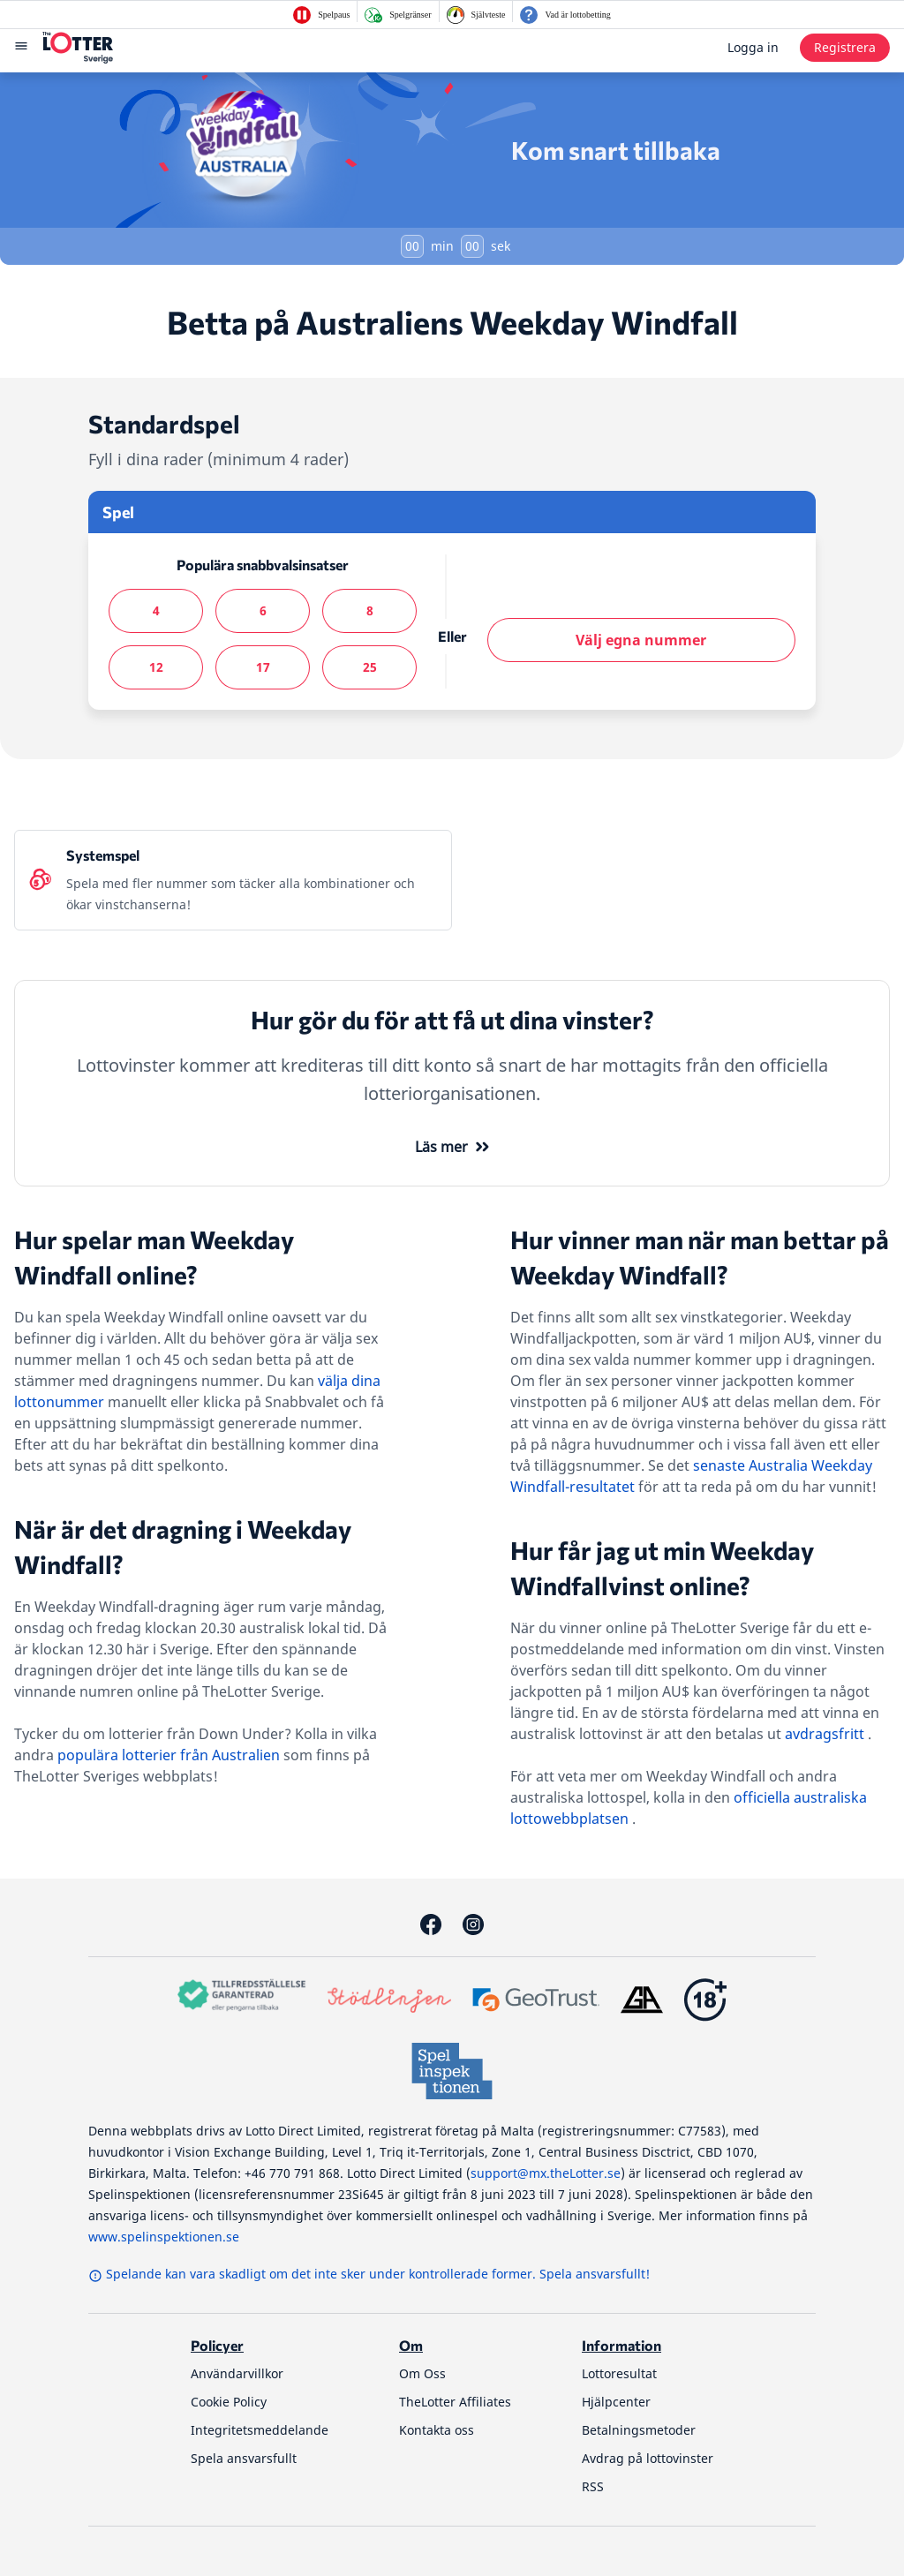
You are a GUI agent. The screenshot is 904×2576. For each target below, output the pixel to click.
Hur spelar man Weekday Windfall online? (154, 1257)
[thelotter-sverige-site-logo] (77, 47)
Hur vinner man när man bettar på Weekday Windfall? (699, 1257)
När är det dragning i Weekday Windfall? (182, 1546)
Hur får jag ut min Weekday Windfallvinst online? (662, 1568)
